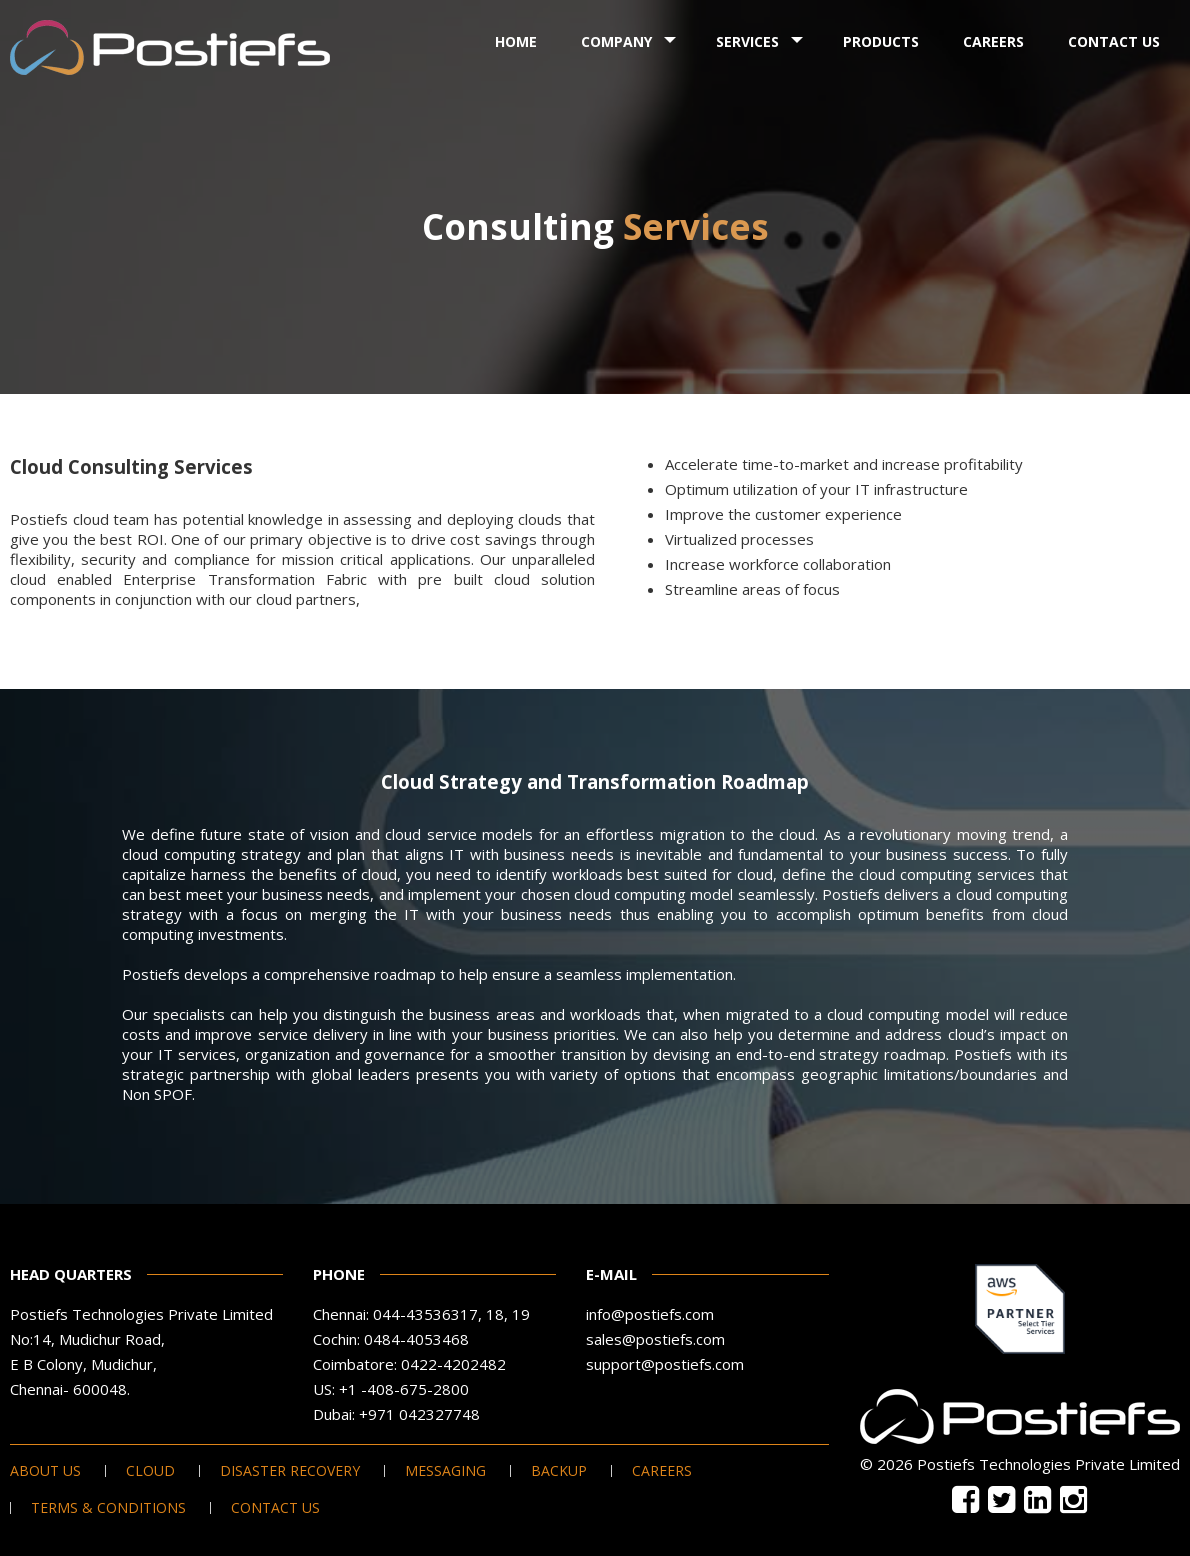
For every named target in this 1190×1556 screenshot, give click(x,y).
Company (616, 41)
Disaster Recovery (290, 1471)
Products (881, 41)
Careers (993, 41)
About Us (45, 1471)
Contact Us (1114, 41)
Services (747, 41)
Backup (559, 1471)
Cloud (150, 1471)
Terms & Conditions (108, 1508)
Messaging (445, 1471)
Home (516, 41)
